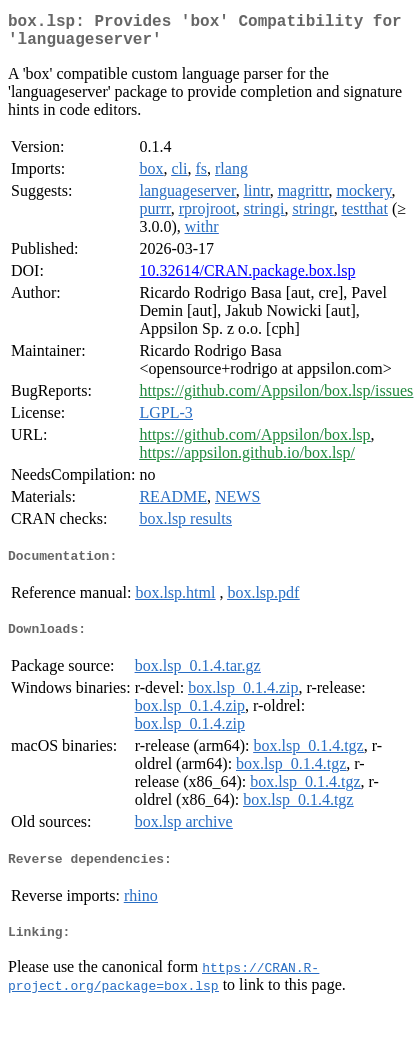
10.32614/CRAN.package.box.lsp (247, 278)
